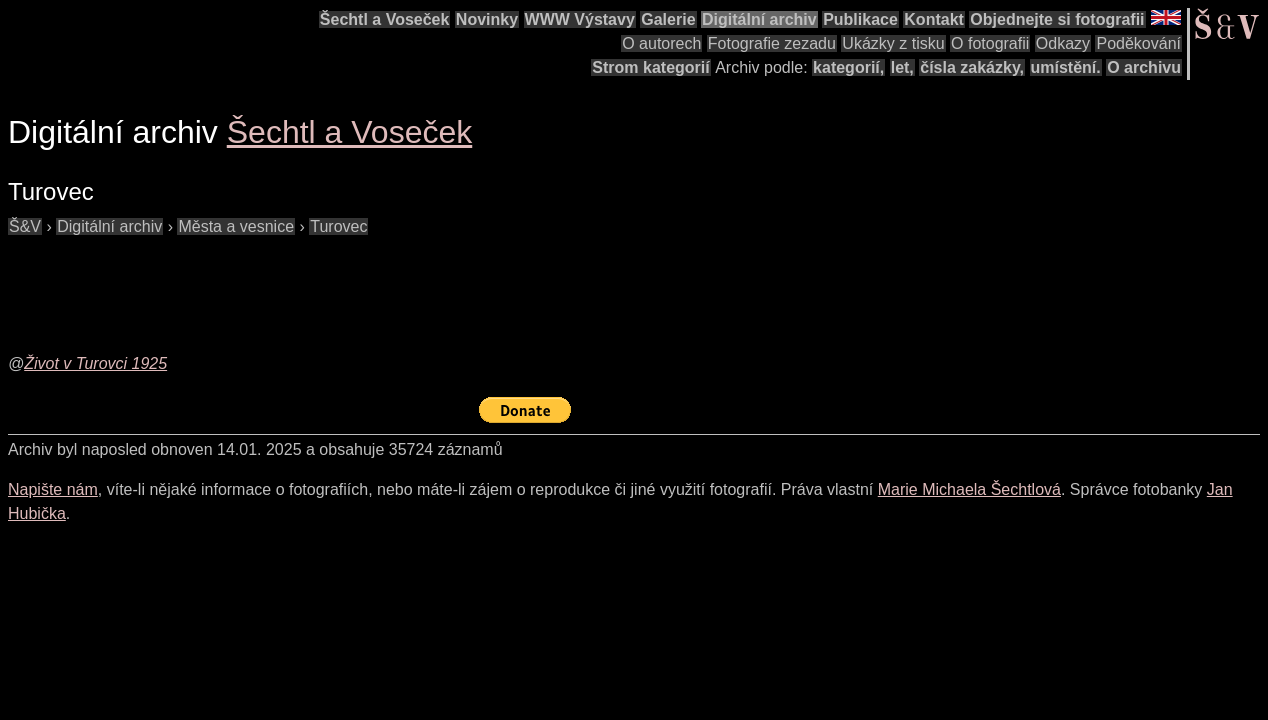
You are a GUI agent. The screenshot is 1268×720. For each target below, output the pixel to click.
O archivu (1144, 67)
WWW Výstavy (580, 19)
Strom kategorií (650, 67)
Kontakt (934, 19)
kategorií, (848, 67)
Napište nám (53, 489)
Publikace (860, 19)
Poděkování (1138, 43)
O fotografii (990, 43)
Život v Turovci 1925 (95, 363)
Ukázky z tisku (893, 43)
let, (902, 67)
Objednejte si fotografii (1057, 19)
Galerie (668, 19)
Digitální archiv (759, 19)
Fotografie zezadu (772, 43)
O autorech (661, 43)
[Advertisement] (372, 284)
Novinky (487, 19)
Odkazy (1063, 43)
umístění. (1066, 67)
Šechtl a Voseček (385, 19)
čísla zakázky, (972, 67)
